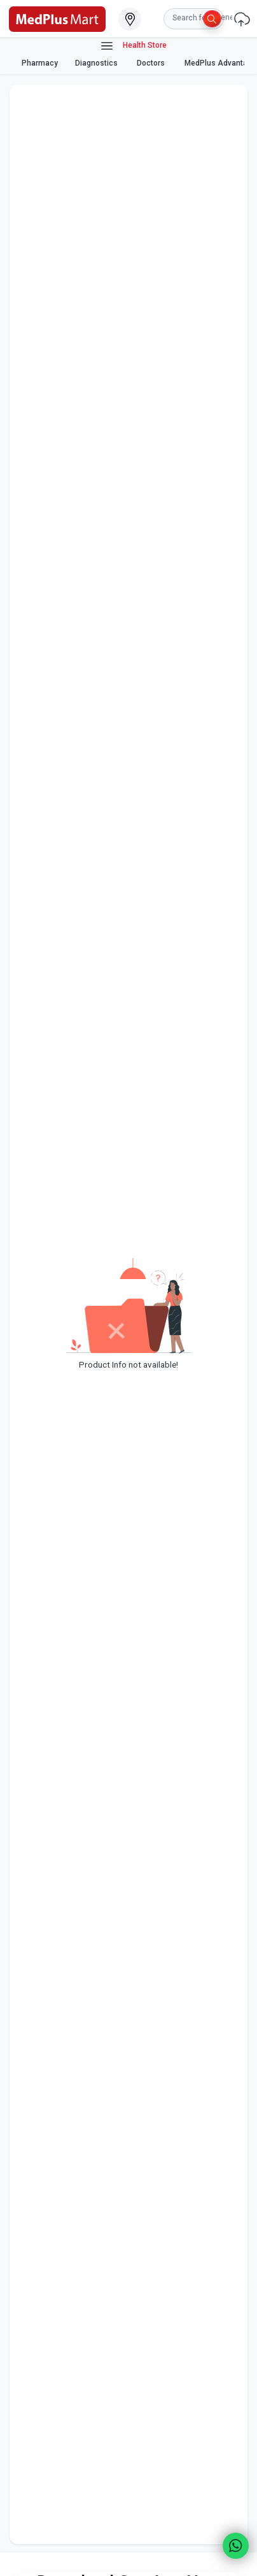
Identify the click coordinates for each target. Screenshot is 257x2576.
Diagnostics (97, 63)
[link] (57, 18)
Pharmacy (40, 63)
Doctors (152, 63)
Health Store (133, 46)
